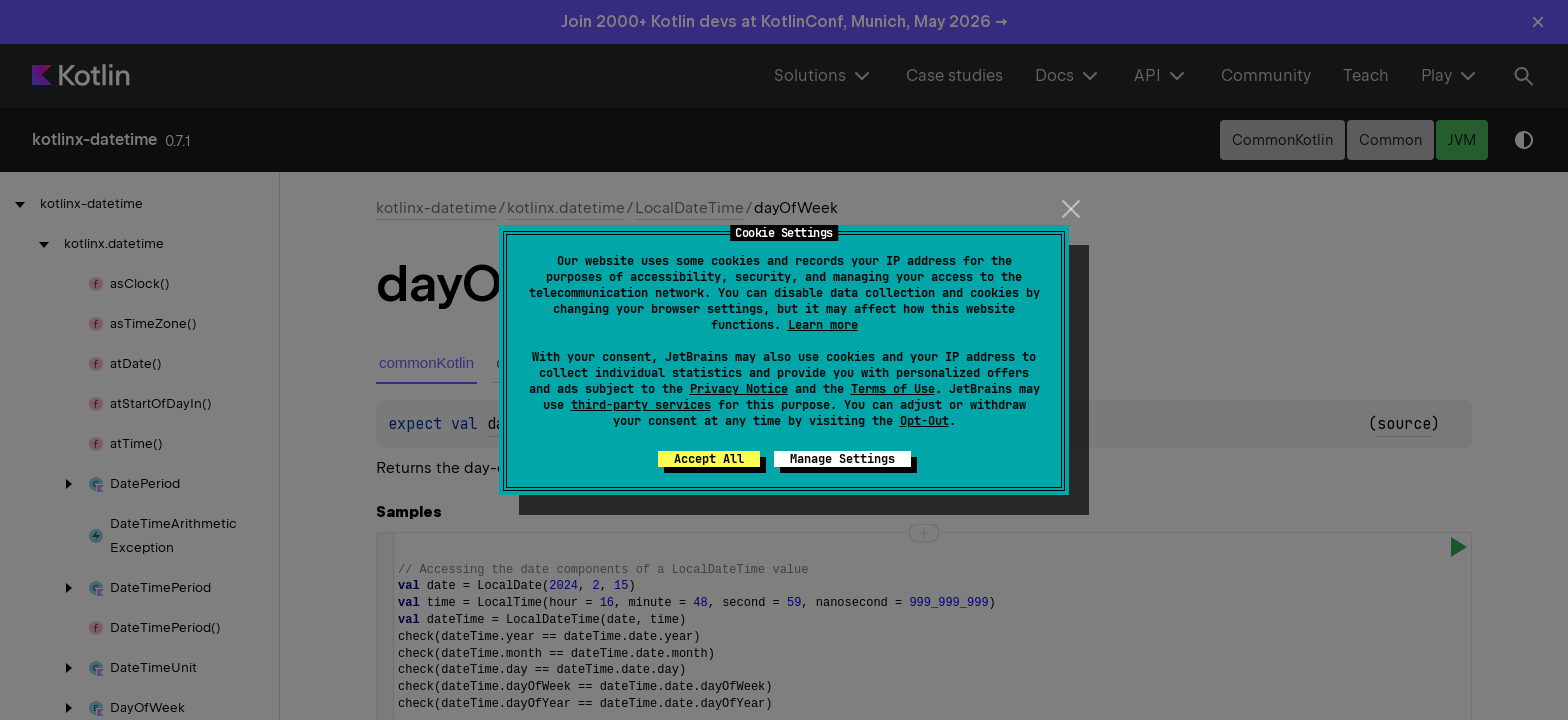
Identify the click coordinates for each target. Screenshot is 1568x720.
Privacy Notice (739, 389)
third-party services (641, 405)
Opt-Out (924, 421)
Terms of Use (893, 389)
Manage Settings (842, 459)
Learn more (823, 325)
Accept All (709, 459)
